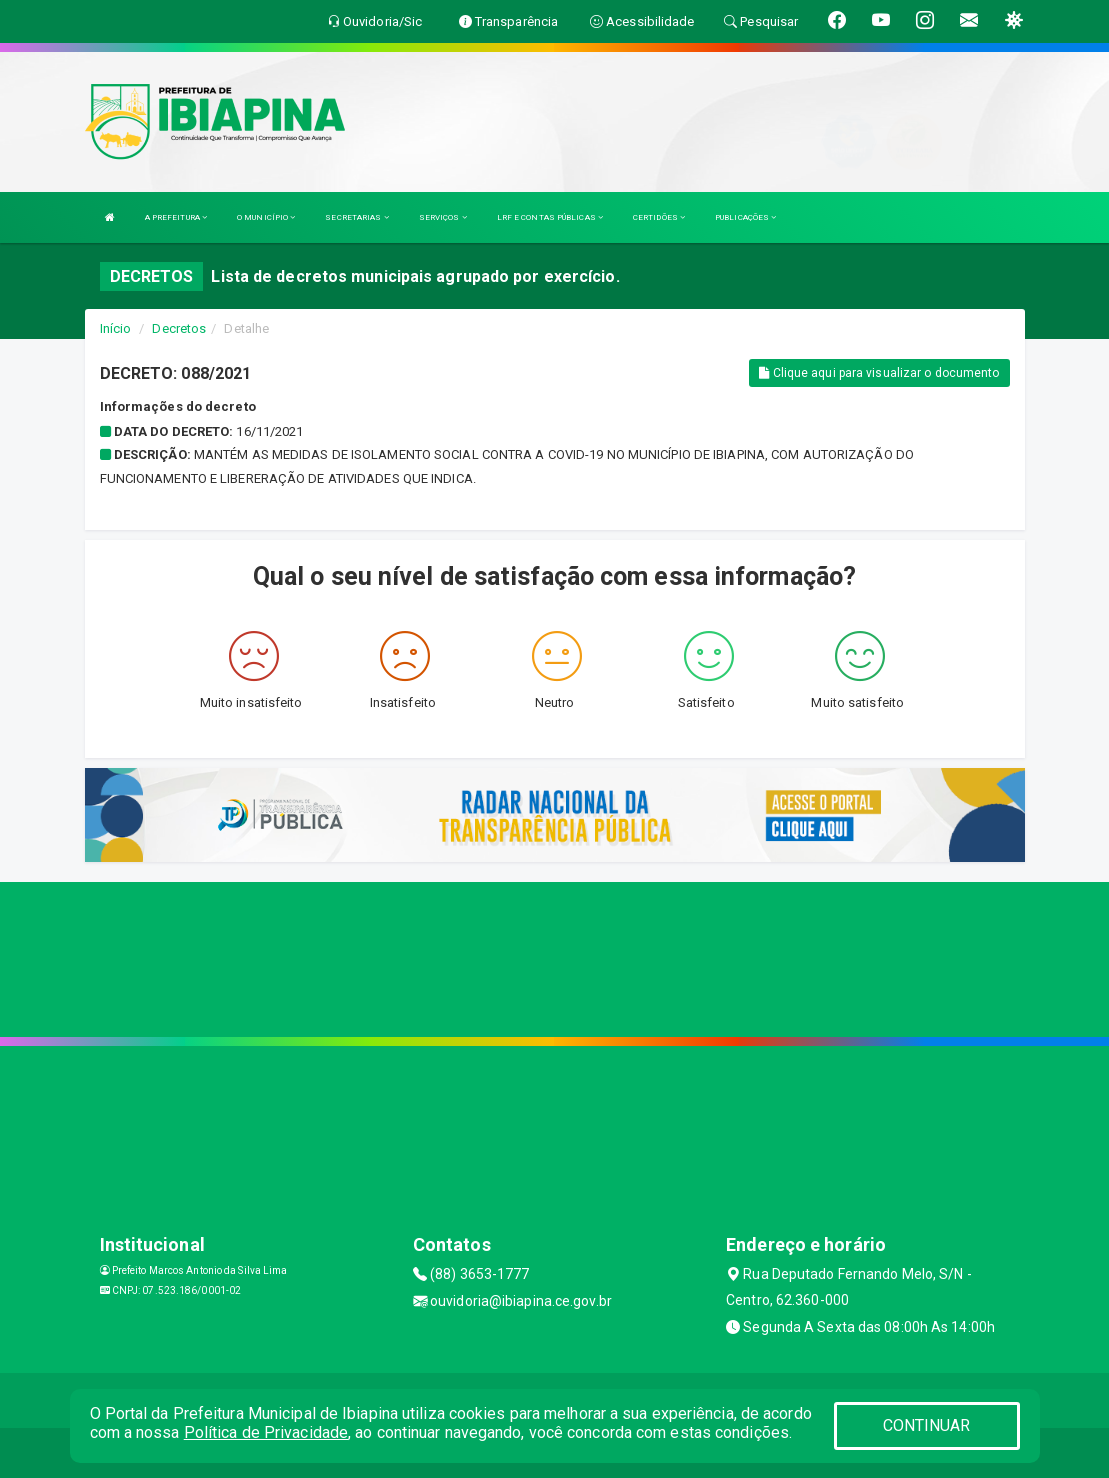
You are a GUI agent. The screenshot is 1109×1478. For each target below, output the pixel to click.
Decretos (179, 328)
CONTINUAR (927, 1425)
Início (116, 328)
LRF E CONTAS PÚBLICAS (550, 217)
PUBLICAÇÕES (745, 217)
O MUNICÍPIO (266, 217)
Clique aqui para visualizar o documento (879, 373)
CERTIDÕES (659, 217)
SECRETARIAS (356, 217)
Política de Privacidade (266, 1432)
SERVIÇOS (443, 217)
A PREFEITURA (176, 217)
